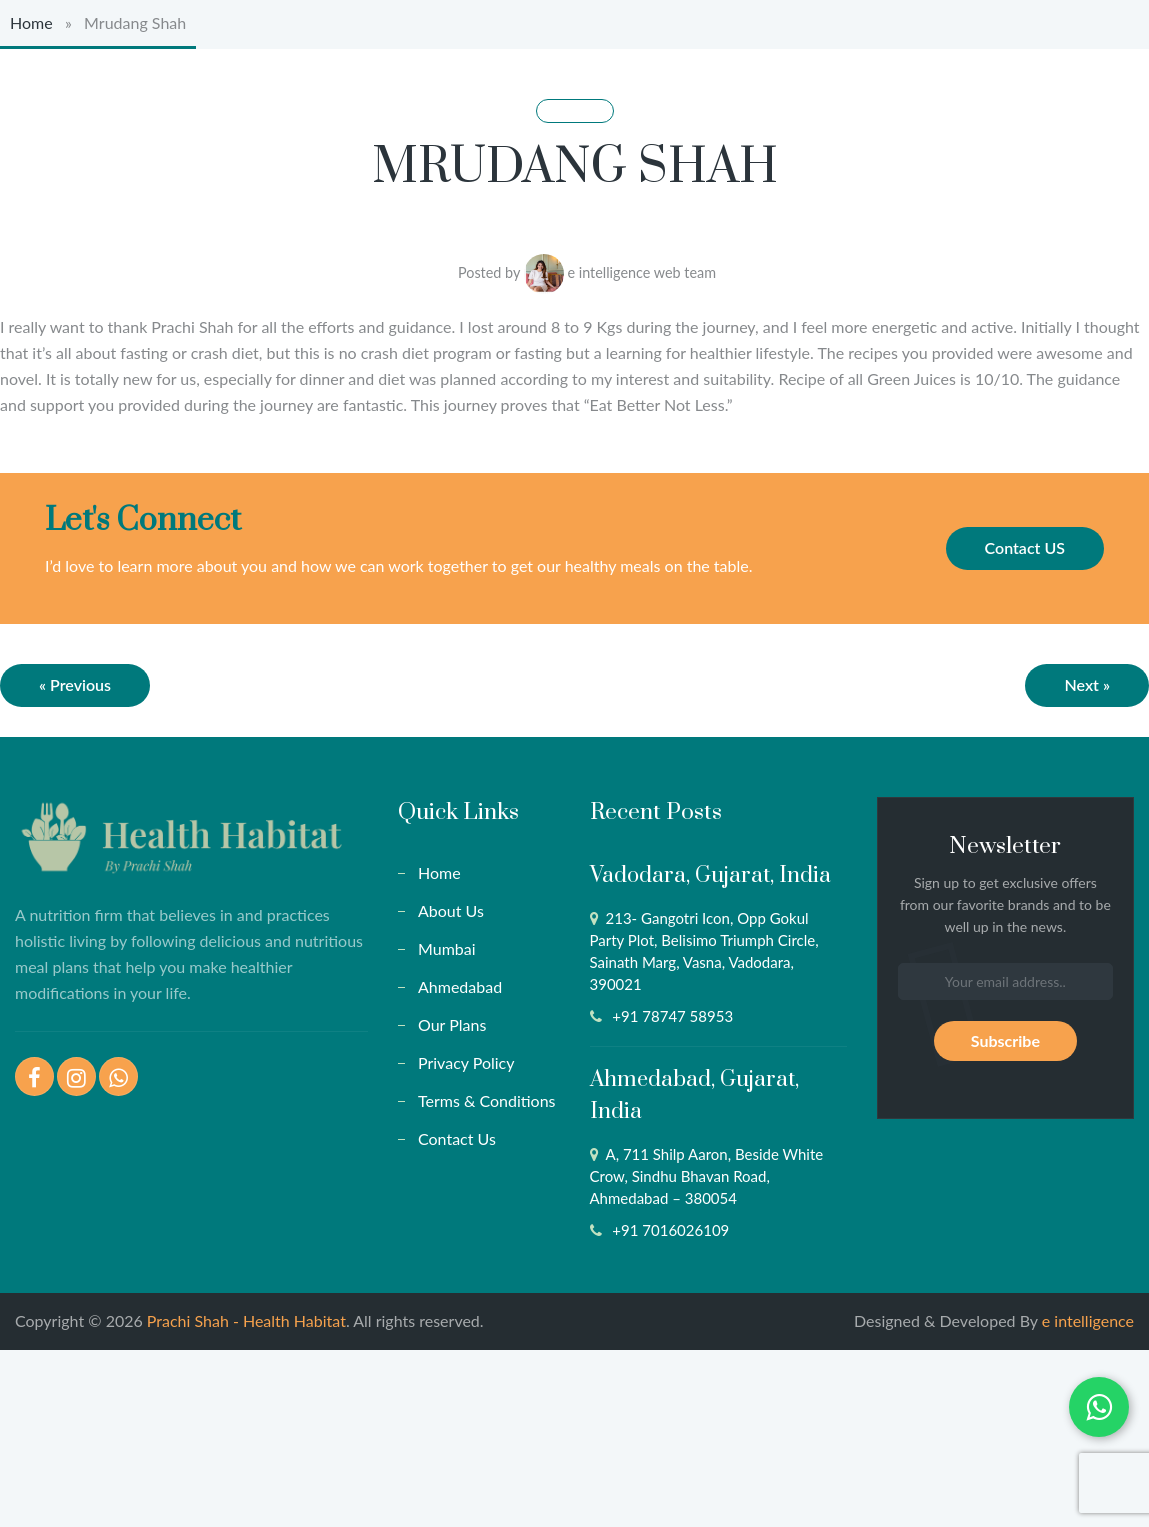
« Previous (75, 684)
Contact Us (457, 1138)
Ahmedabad (460, 986)
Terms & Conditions (487, 1100)
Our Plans (452, 1024)
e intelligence (1088, 1320)
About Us (451, 910)
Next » (1087, 684)
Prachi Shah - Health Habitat (246, 1320)
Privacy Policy (466, 1062)
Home (31, 22)
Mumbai (447, 948)
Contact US (1025, 547)
